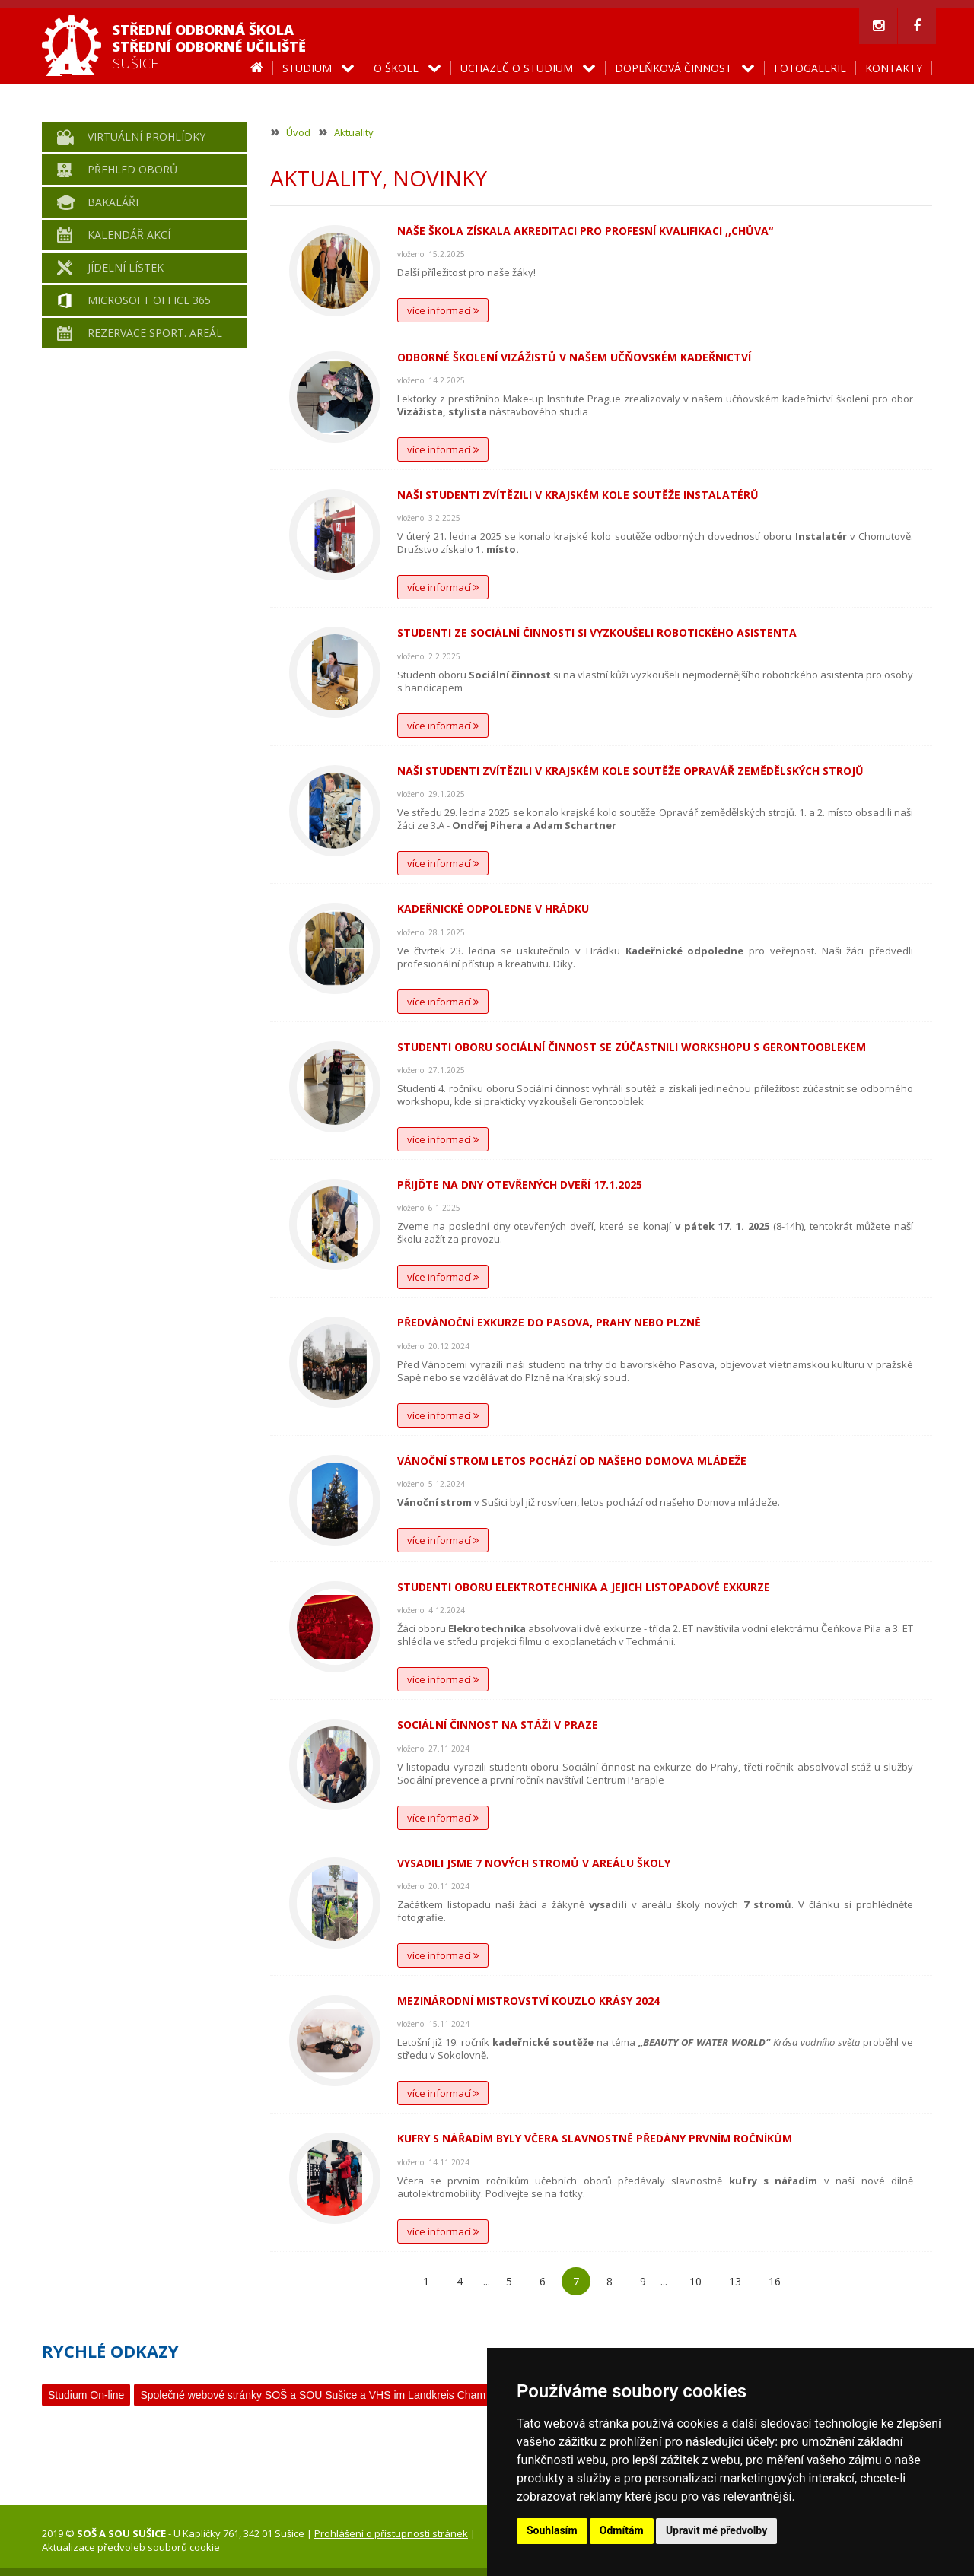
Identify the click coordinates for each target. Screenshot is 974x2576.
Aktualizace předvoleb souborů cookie (131, 2547)
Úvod (298, 132)
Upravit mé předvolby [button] (716, 2530)
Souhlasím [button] (552, 2530)
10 (695, 2281)
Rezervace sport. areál (155, 333)
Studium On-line (86, 2395)
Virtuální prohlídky (146, 136)
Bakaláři (113, 202)
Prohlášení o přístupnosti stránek (391, 2533)
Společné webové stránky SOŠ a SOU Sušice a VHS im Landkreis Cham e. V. (324, 2395)
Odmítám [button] (622, 2530)
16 (775, 2281)
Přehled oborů (132, 169)
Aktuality (354, 132)
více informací (443, 310)
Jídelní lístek (126, 267)
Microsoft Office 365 (149, 300)
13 (735, 2281)
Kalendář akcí (129, 234)
